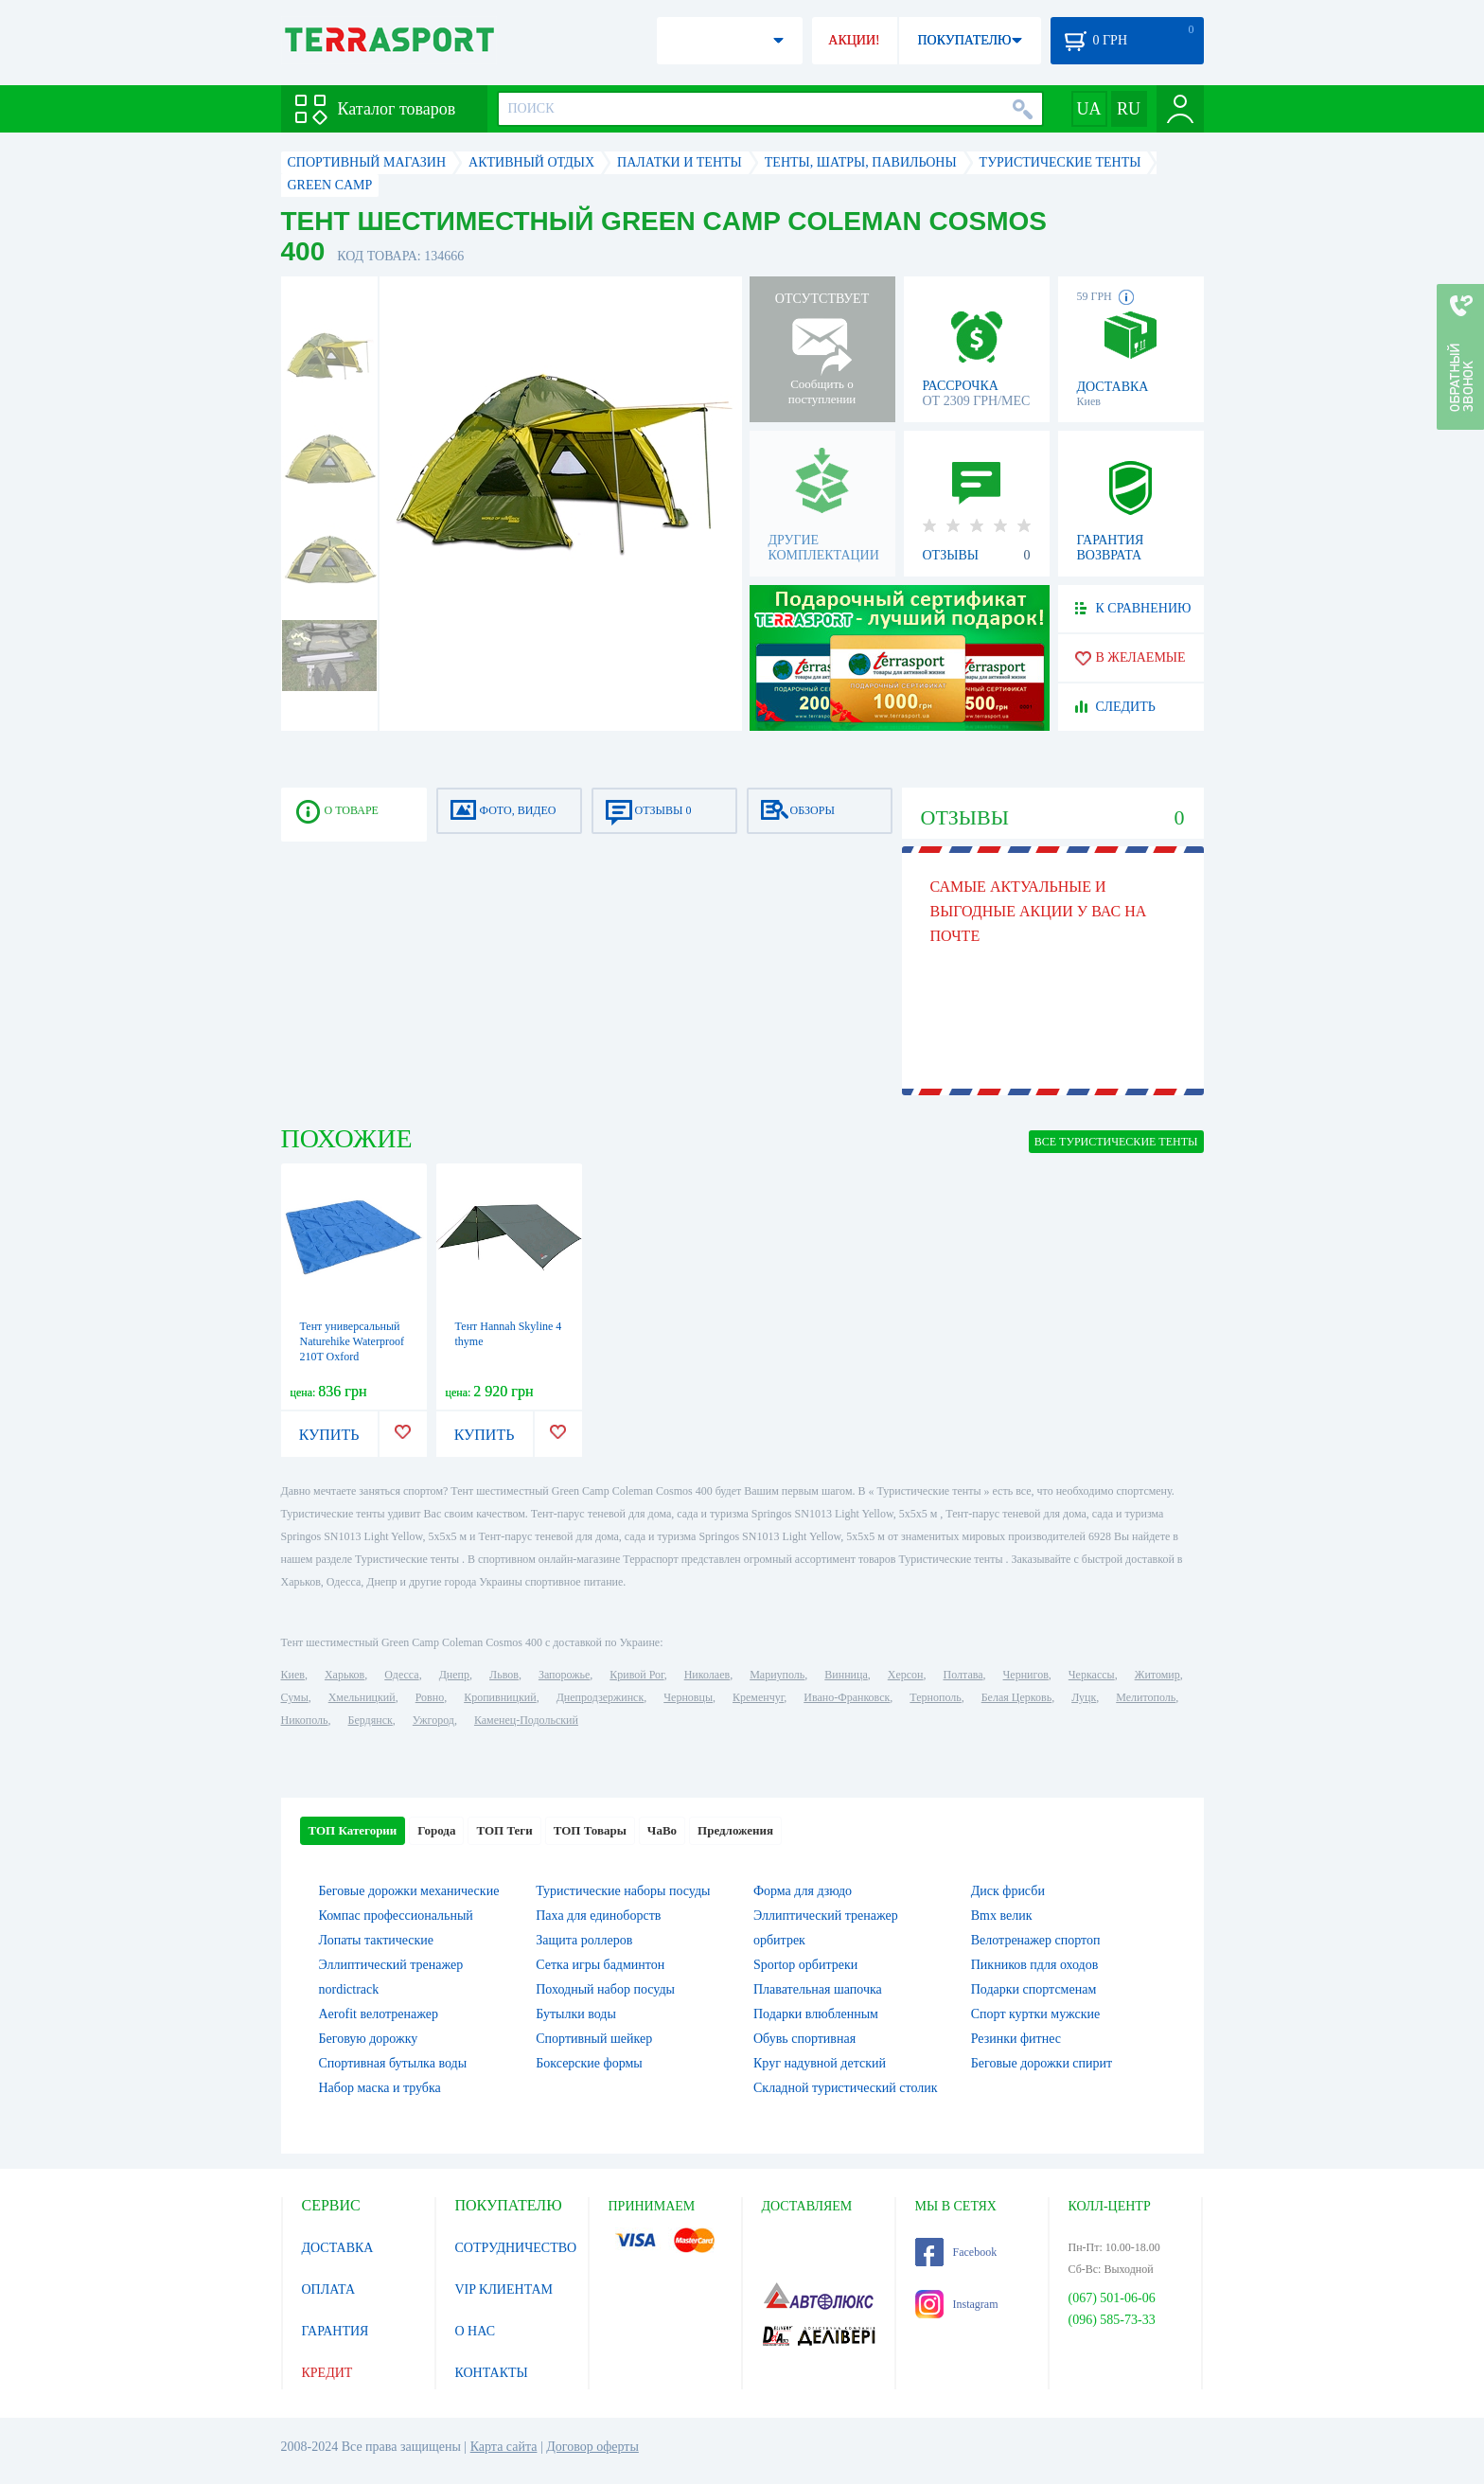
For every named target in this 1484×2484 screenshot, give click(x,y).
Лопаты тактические (376, 1940)
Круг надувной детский (819, 2063)
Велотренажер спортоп (1036, 1940)
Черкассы (1092, 1674)
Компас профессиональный (396, 1915)
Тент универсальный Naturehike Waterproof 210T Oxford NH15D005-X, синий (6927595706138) (352, 1356)
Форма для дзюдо (802, 1891)
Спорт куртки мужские (1035, 2014)
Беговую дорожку (368, 2039)
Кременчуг (758, 1697)
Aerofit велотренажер (378, 2014)
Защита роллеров (584, 1940)
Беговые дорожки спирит (1041, 2063)
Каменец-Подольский (526, 1720)
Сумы (295, 1697)
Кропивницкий (500, 1697)
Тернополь (935, 1697)
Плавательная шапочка (817, 1989)
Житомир (1157, 1674)
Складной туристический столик (845, 2088)
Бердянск (370, 1720)
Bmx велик (1002, 1915)
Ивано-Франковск (847, 1697)
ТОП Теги (504, 1830)
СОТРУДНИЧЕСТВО (516, 2248)
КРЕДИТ (327, 2373)
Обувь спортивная (804, 2039)
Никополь (304, 1720)
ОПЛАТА (329, 2289)
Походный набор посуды (605, 1989)
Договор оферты (592, 2447)
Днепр (454, 1674)
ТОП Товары (590, 1830)
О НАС (475, 2331)
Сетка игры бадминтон (600, 1965)
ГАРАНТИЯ (335, 2331)
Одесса (401, 1674)
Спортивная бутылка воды (393, 2063)
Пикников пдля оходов (1035, 1965)
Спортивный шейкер (594, 2039)
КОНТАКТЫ (491, 2373)
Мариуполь (777, 1674)
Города (436, 1830)
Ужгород (433, 1720)
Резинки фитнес (1016, 2039)
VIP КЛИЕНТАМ (504, 2289)
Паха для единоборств (598, 1915)
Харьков (344, 1674)
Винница (845, 1674)
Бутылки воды (576, 2014)
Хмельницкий (362, 1697)
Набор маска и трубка (380, 2088)
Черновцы (688, 1697)
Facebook (956, 2252)
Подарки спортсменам (1034, 1989)
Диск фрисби (1008, 1891)
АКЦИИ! (853, 40)
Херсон (906, 1674)
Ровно (429, 1697)
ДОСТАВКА (338, 2248)
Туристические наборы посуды (623, 1891)
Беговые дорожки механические (409, 1891)
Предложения (735, 1830)
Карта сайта (504, 2447)
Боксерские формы (589, 2063)
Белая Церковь (1016, 1697)
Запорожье (564, 1674)
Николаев (707, 1674)
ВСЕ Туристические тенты (1116, 1141)
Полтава (963, 1674)
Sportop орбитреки (805, 1965)
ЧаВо (662, 1830)
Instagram (956, 2304)
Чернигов (1026, 1674)
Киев (293, 1674)
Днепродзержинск (600, 1697)
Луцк (1083, 1697)
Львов (504, 1674)
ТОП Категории (353, 1830)
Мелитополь (1145, 1697)
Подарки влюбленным (815, 2014)
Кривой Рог (636, 1674)
